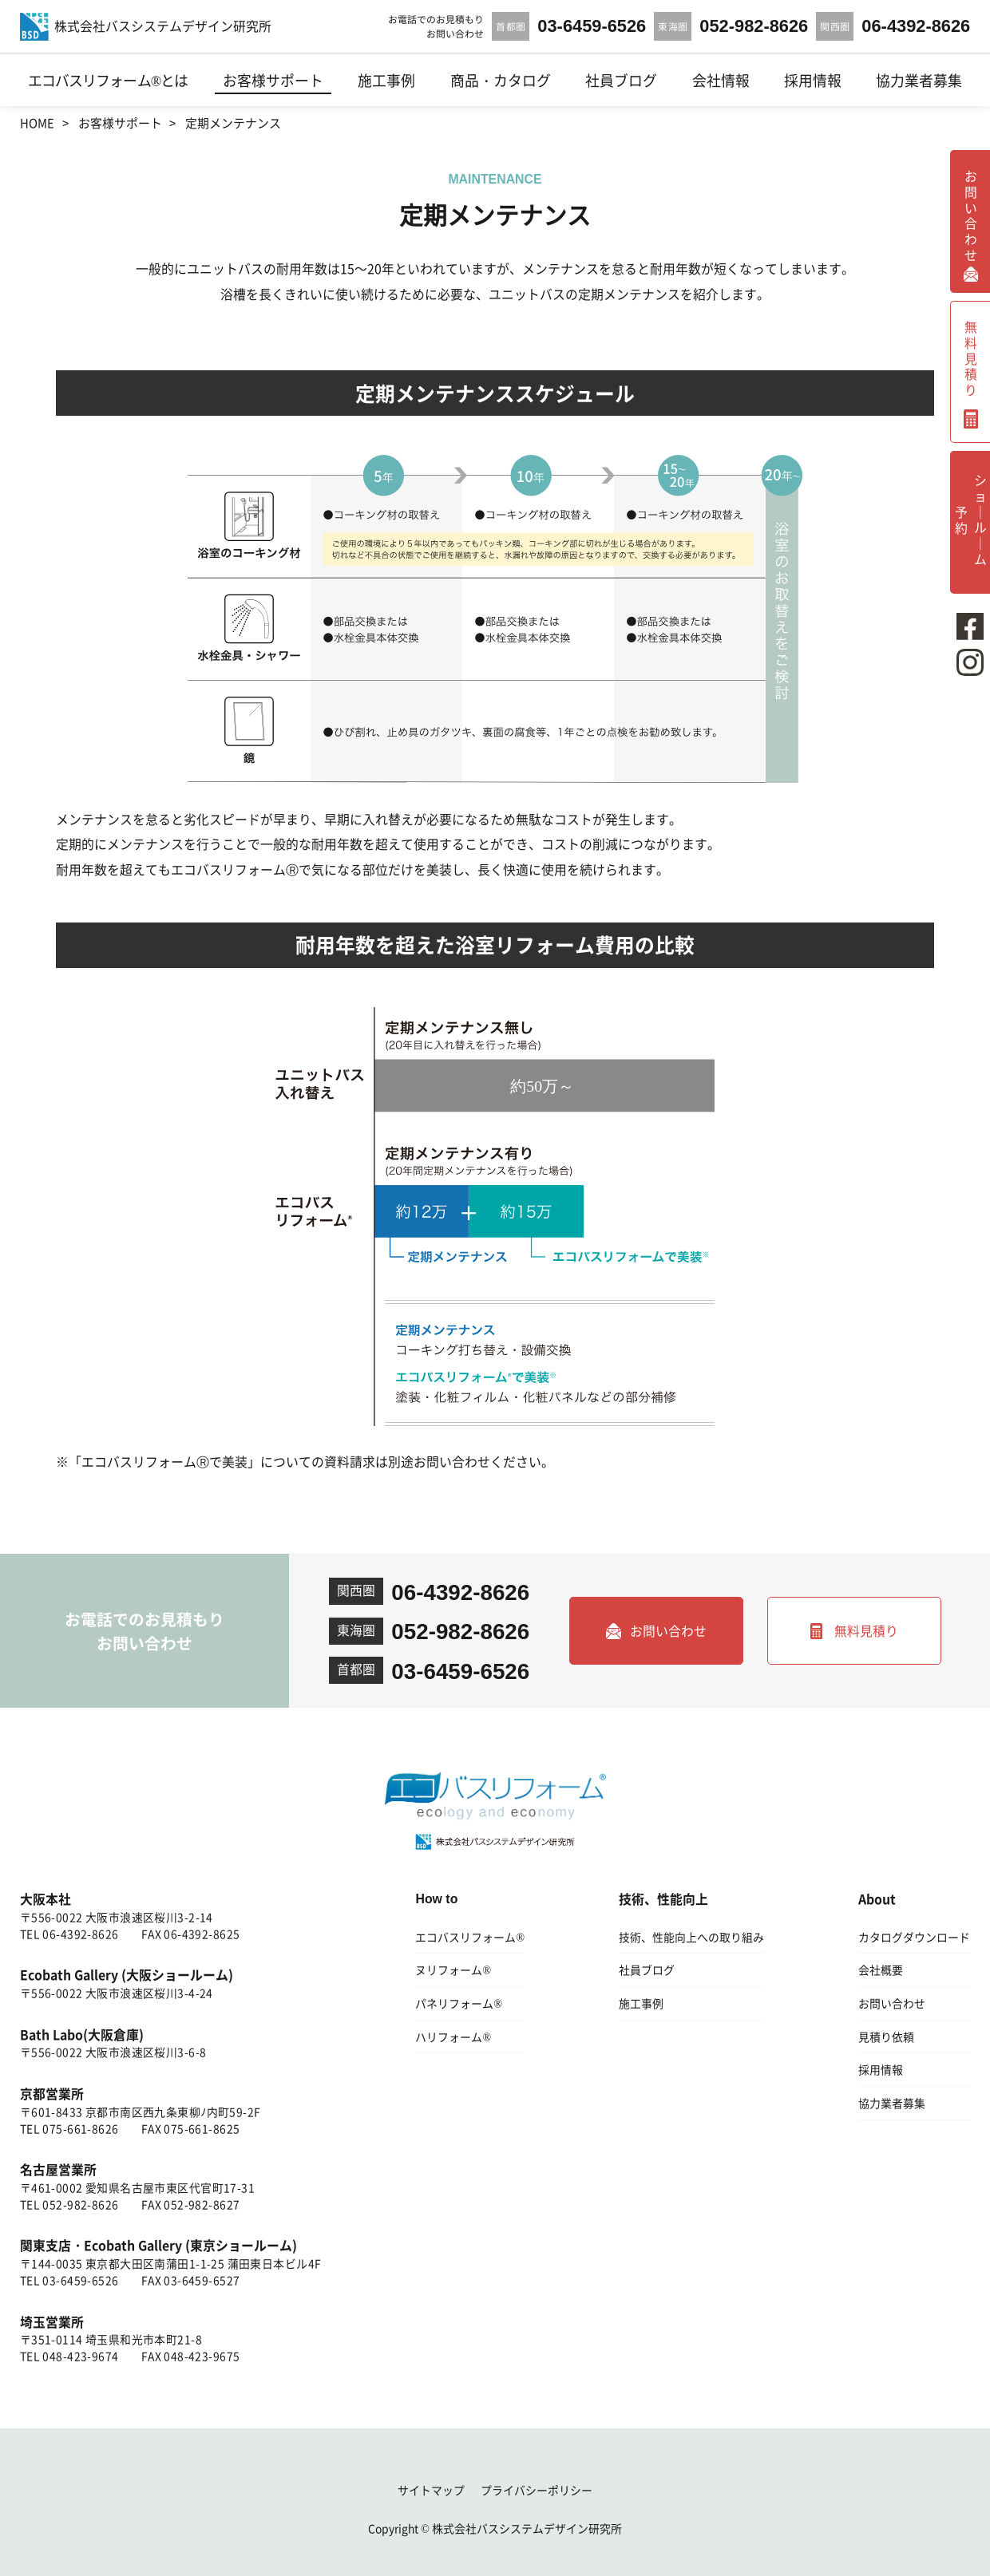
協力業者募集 (919, 79)
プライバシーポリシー (536, 2490)
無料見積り (866, 1631)
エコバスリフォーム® (470, 1937)
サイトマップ (431, 2490)
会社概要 (880, 1969)
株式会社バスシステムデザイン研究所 (527, 2528)
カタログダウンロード (914, 1937)
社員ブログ (621, 79)
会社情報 (721, 79)
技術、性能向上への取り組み (691, 1937)
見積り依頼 (886, 2037)
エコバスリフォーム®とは (108, 79)
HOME (37, 122)
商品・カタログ (500, 79)
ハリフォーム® (453, 2037)
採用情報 (813, 79)
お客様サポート (273, 79)
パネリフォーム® (458, 2003)
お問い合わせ (668, 1631)
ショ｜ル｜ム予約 (971, 518)
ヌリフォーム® (453, 1969)
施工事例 (386, 79)
